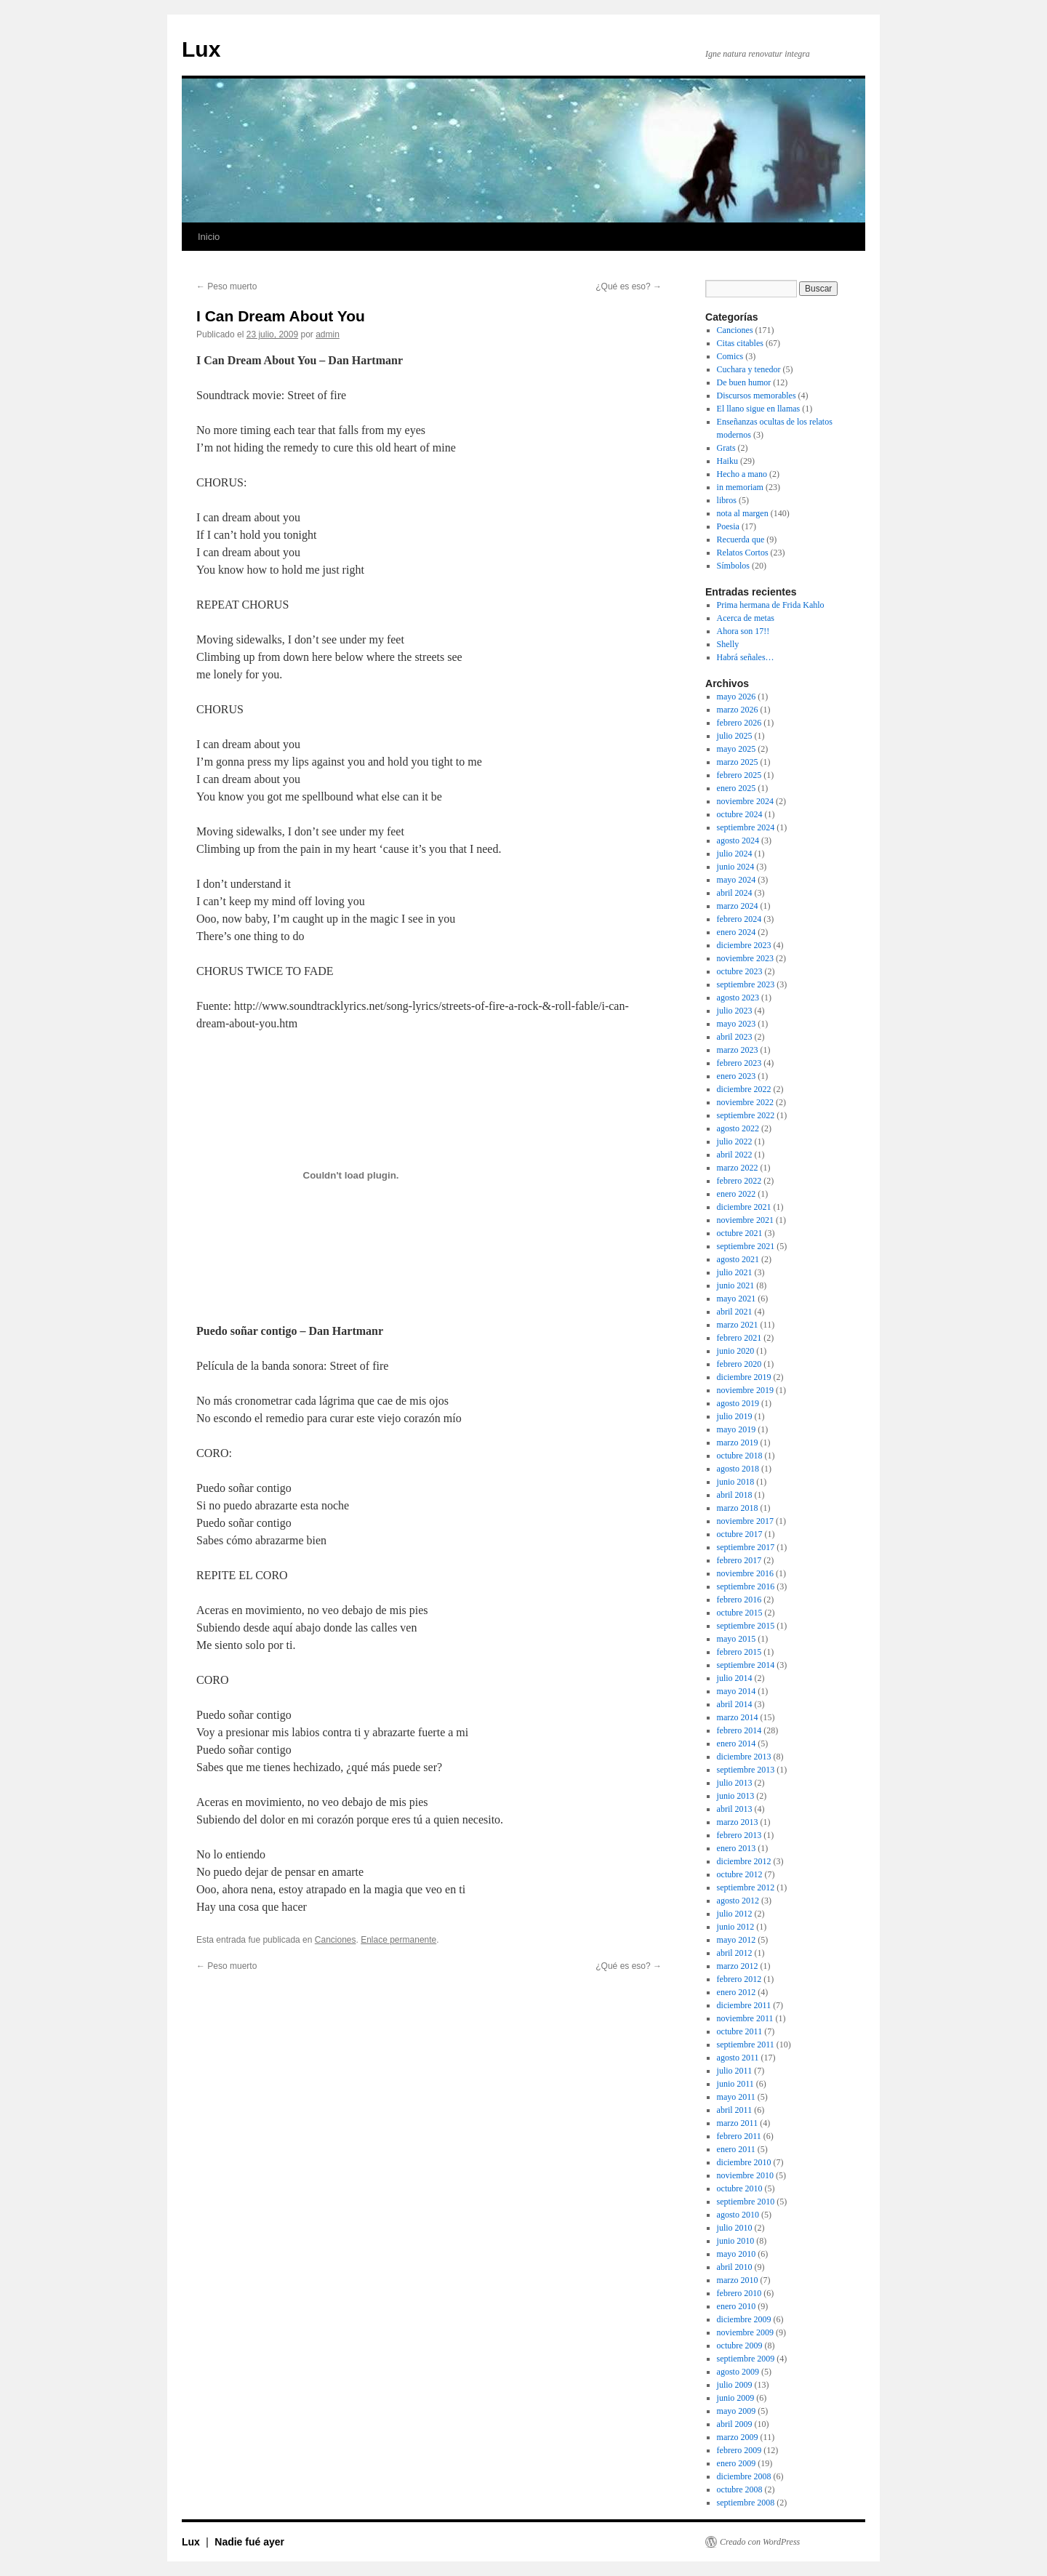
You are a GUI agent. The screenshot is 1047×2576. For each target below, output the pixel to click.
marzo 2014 (737, 1717)
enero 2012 (736, 1992)
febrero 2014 (739, 1730)
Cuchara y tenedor (749, 369)
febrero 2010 (739, 2293)
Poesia (728, 526)
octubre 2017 (740, 1534)
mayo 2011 (736, 2097)
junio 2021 (736, 1285)
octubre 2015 (740, 1613)
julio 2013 (735, 1783)
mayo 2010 (736, 2254)
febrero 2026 (739, 723)
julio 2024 (735, 853)
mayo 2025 (736, 749)
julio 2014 (735, 1678)
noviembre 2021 (745, 1220)
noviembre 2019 (745, 1390)
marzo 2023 (737, 1050)
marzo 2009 (737, 2437)
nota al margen (743, 513)
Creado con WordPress (760, 2542)
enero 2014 (736, 1743)
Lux (201, 49)
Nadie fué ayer (249, 2542)
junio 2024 (736, 867)
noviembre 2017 (745, 1521)
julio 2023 (735, 1011)
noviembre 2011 (745, 2018)
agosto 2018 (738, 1469)
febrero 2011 (739, 2136)
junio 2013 (736, 1796)
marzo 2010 (737, 2280)
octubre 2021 (740, 1233)
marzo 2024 (737, 906)
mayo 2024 (736, 880)
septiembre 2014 (746, 1665)
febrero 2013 (739, 1835)
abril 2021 (735, 1312)
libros (727, 500)
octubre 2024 (740, 814)
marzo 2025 (737, 762)
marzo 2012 (737, 1966)
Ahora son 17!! (743, 631)
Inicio (209, 236)
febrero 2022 (739, 1181)
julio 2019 (735, 1416)
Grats (726, 448)
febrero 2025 (739, 775)
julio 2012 (735, 1914)
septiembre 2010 (746, 2201)
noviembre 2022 (745, 1102)
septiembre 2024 (746, 827)
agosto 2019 (738, 1403)
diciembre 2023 (744, 945)
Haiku (727, 461)
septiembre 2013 (746, 1770)
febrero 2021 (739, 1338)
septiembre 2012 (746, 1887)
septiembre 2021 (746, 1246)
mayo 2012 (736, 1940)
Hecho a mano (742, 474)
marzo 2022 (737, 1168)
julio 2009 (735, 2385)
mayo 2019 (736, 1429)
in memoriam (740, 487)
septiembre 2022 (746, 1115)
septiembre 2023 (746, 984)
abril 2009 (735, 2424)
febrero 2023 (739, 1063)
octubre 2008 (740, 2489)
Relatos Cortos (743, 552)
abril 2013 (735, 1809)
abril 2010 (735, 2267)
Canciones (335, 1940)
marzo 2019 (737, 1442)
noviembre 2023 (745, 958)
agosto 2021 (738, 1259)
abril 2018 (735, 1495)
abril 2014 (735, 1704)
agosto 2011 (738, 2058)
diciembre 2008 (744, 2476)
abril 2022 (735, 1154)
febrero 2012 (739, 1979)
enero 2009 (736, 2463)
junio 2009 (736, 2398)
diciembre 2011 (744, 2005)
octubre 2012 (740, 1874)
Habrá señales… (745, 657)
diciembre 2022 (744, 1089)
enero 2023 (736, 1076)
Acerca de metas (745, 618)
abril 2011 (735, 2110)
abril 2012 (735, 1953)
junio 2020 (736, 1351)
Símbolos (733, 566)
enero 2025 (736, 788)
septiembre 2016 (746, 1586)
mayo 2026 (736, 696)
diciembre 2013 (744, 1757)
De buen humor (744, 382)
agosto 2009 (738, 2372)
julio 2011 (735, 2071)
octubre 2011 (740, 2031)
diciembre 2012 (744, 1861)
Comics (730, 356)
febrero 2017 (739, 1560)
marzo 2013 (737, 1822)
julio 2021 (735, 1272)
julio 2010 (735, 2228)
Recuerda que (741, 539)
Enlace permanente (398, 1940)
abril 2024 (735, 893)
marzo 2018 (737, 1508)
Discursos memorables (756, 395)
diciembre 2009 (744, 2319)
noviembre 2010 (745, 2175)
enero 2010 (736, 2306)
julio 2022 (735, 1141)
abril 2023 (735, 1037)
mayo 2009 (736, 2411)
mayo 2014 (736, 1691)
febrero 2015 (739, 1652)
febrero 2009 (739, 2450)
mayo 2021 (736, 1298)
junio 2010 (736, 2241)
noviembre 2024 (745, 801)
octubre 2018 (740, 1455)
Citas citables (740, 343)
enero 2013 (736, 1848)
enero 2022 (736, 1194)
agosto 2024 (738, 840)
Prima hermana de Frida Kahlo (771, 605)
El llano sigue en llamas (759, 409)
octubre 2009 (740, 2345)
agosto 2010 (738, 2215)
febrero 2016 (739, 1599)
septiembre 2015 (746, 1626)
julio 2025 (735, 736)
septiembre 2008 (746, 2502)
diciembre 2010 (744, 2162)
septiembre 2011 (745, 2044)
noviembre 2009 (745, 2332)
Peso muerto (226, 286)
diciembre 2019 (744, 1377)
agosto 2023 (738, 997)
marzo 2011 (737, 2123)
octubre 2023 (740, 971)
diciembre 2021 (744, 1207)
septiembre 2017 (746, 1547)
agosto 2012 (738, 1900)
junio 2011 (735, 2084)
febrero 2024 (739, 919)
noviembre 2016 (745, 1573)
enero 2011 (736, 2149)
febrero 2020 (739, 1364)
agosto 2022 (738, 1128)
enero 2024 (736, 932)
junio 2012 (736, 1927)
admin (328, 334)
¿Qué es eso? (628, 286)
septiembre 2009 (746, 2359)
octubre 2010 (740, 2188)
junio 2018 (736, 1482)
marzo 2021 (737, 1325)
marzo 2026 (737, 710)
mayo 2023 (736, 1024)
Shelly (728, 644)
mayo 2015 (736, 1639)
